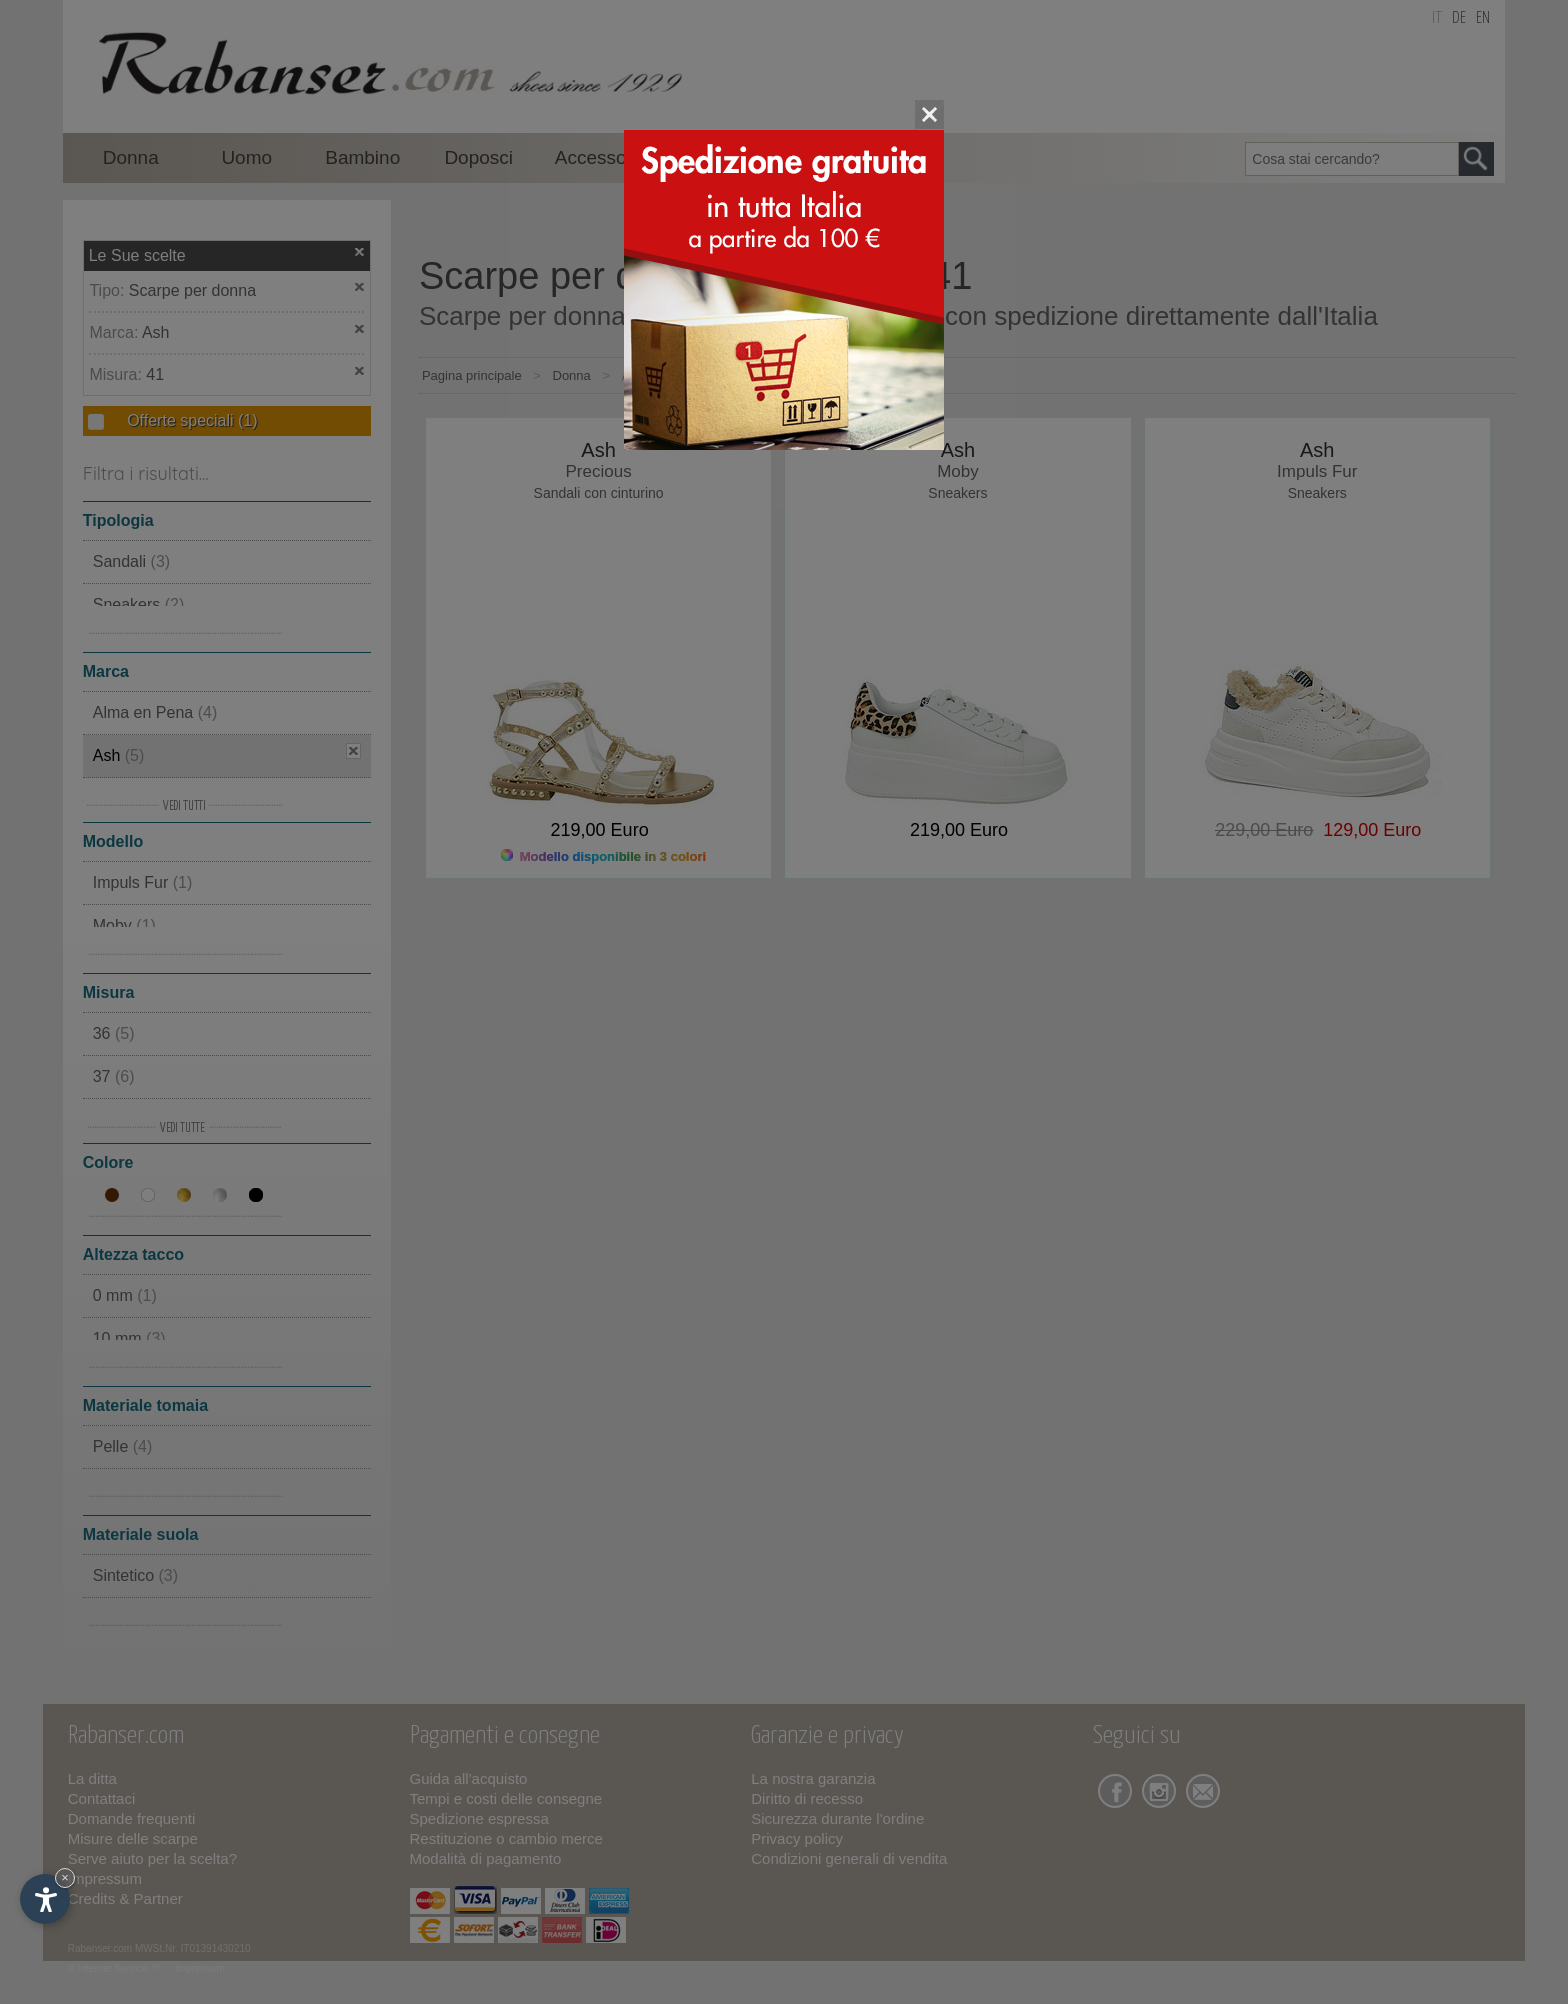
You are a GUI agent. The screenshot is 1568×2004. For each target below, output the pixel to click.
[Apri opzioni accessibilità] (45, 1899)
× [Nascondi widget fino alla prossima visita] (65, 1877)
